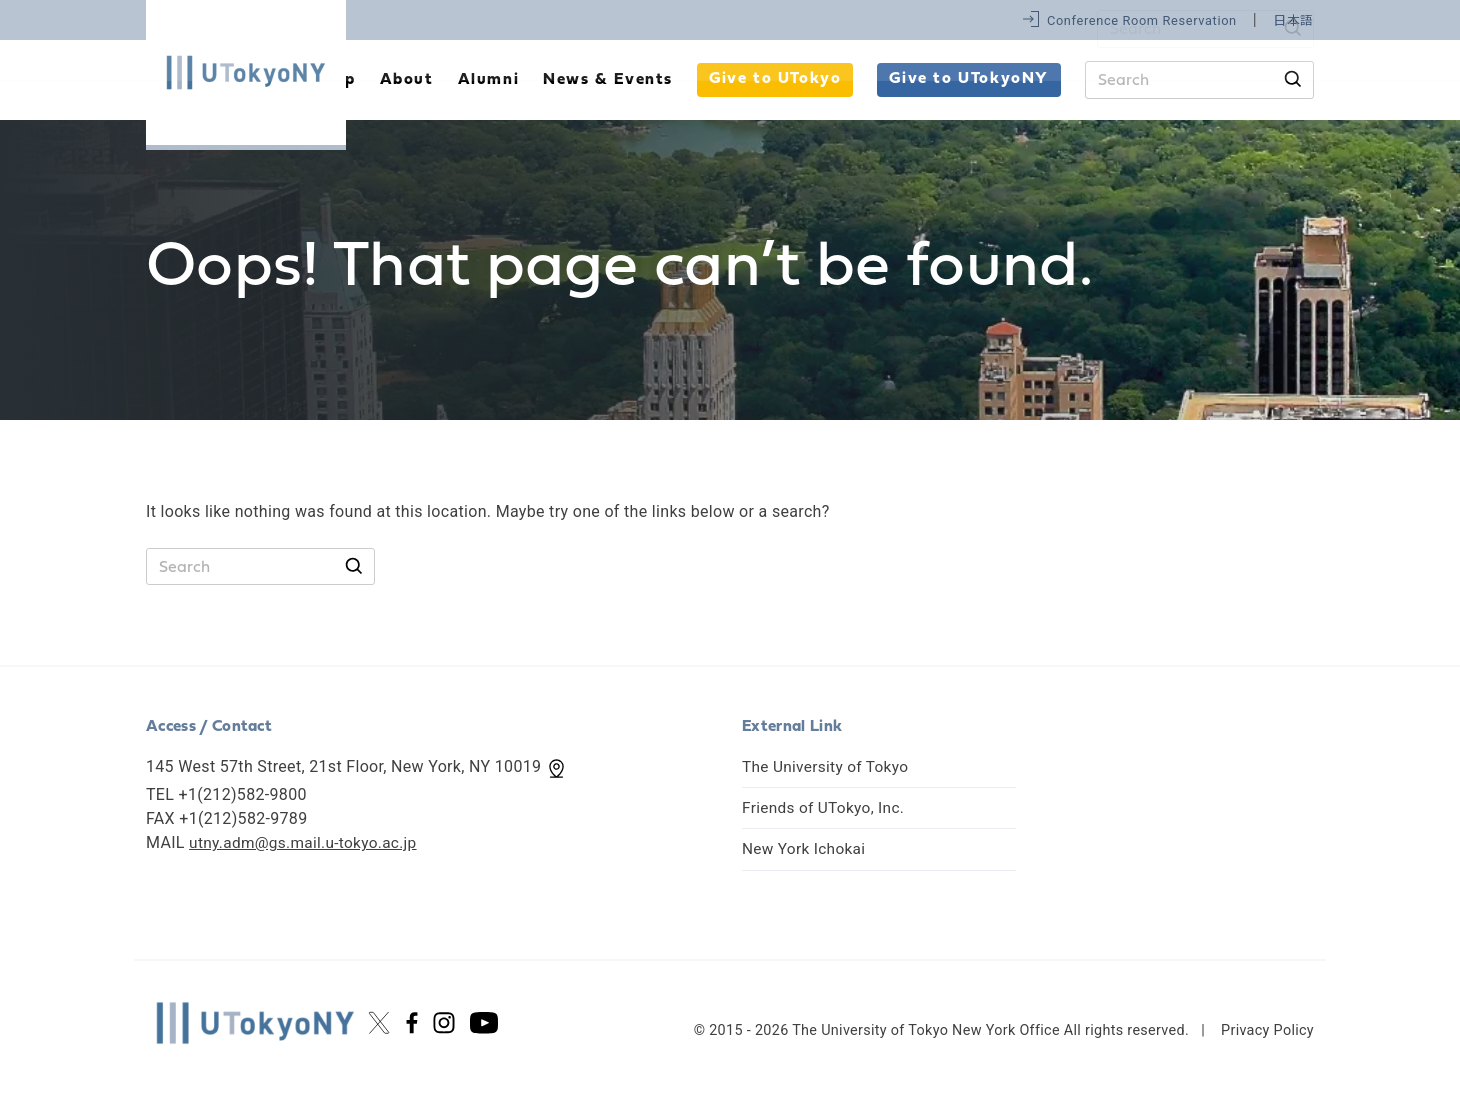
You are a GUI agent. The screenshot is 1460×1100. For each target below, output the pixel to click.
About (407, 80)
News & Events (608, 80)
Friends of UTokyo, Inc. (826, 807)
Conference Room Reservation (1142, 20)
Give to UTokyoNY (969, 79)
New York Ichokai (806, 848)
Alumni (489, 80)
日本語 (1293, 20)
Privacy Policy (1267, 1029)
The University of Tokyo (828, 766)
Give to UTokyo (775, 79)
